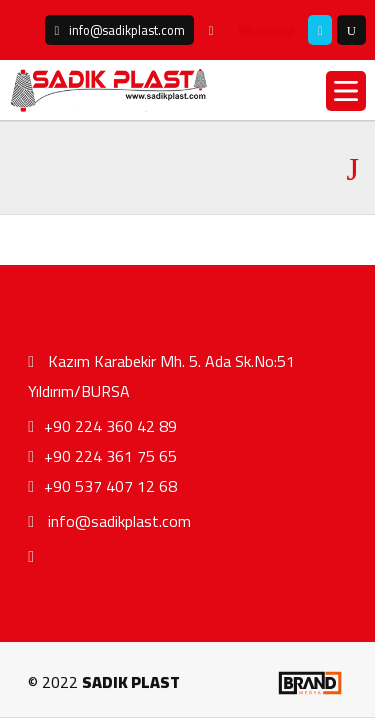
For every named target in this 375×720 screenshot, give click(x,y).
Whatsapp (266, 30)
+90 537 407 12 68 (102, 486)
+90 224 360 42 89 (102, 426)
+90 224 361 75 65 (102, 456)
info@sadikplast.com (109, 521)
